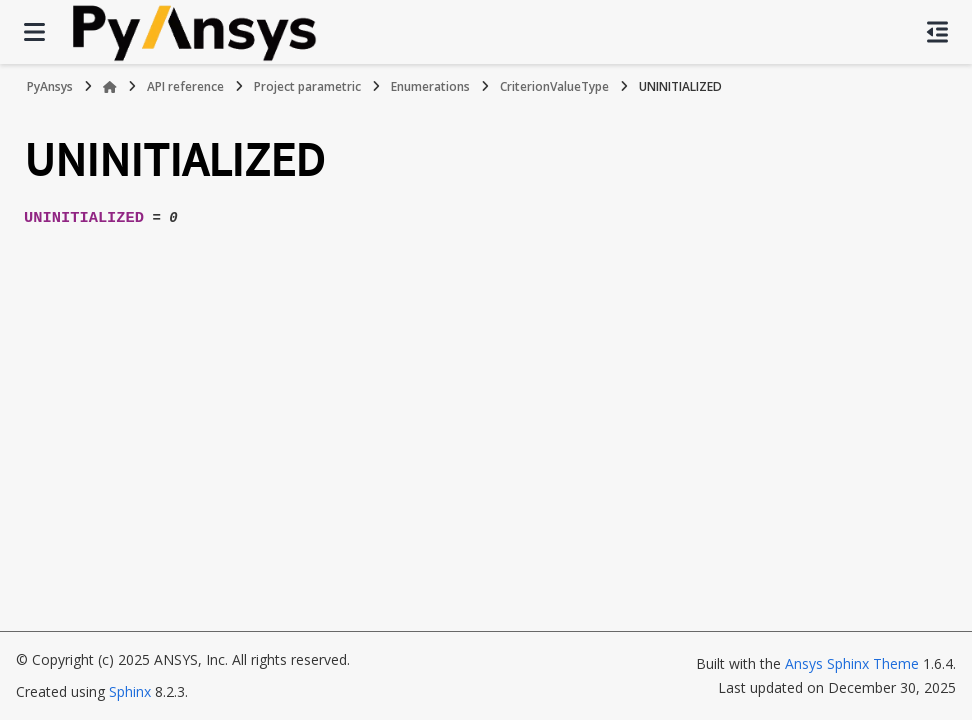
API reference (185, 86)
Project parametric (307, 86)
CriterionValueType (554, 86)
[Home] (110, 87)
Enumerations (430, 86)
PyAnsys (50, 86)
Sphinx (130, 691)
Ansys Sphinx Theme (852, 663)
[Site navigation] (34, 32)
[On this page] (937, 32)
